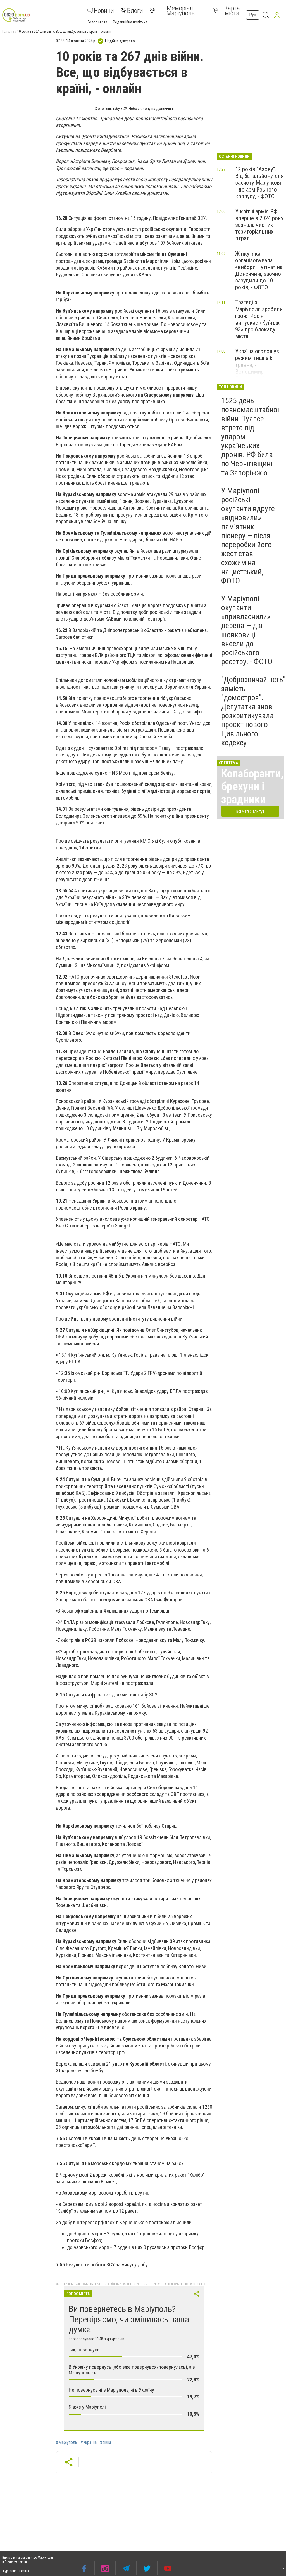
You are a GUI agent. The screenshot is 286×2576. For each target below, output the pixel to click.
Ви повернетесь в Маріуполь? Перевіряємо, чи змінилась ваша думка (129, 2319)
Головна (8, 32)
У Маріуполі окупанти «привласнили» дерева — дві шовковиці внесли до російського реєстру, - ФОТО (246, 630)
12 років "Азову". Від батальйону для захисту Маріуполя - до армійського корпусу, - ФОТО (259, 183)
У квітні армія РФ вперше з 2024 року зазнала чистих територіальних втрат (259, 225)
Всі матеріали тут (250, 811)
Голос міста (97, 22)
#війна (105, 2442)
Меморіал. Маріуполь (172, 11)
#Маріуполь (66, 2442)
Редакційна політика (130, 22)
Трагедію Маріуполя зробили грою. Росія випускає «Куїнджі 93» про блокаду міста (259, 319)
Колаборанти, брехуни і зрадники (252, 786)
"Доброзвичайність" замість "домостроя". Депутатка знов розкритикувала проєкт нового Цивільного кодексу (253, 711)
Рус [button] (252, 14)
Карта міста (226, 11)
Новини (100, 10)
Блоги (132, 10)
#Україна (88, 2442)
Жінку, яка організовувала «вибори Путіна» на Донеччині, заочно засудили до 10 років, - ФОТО (258, 270)
